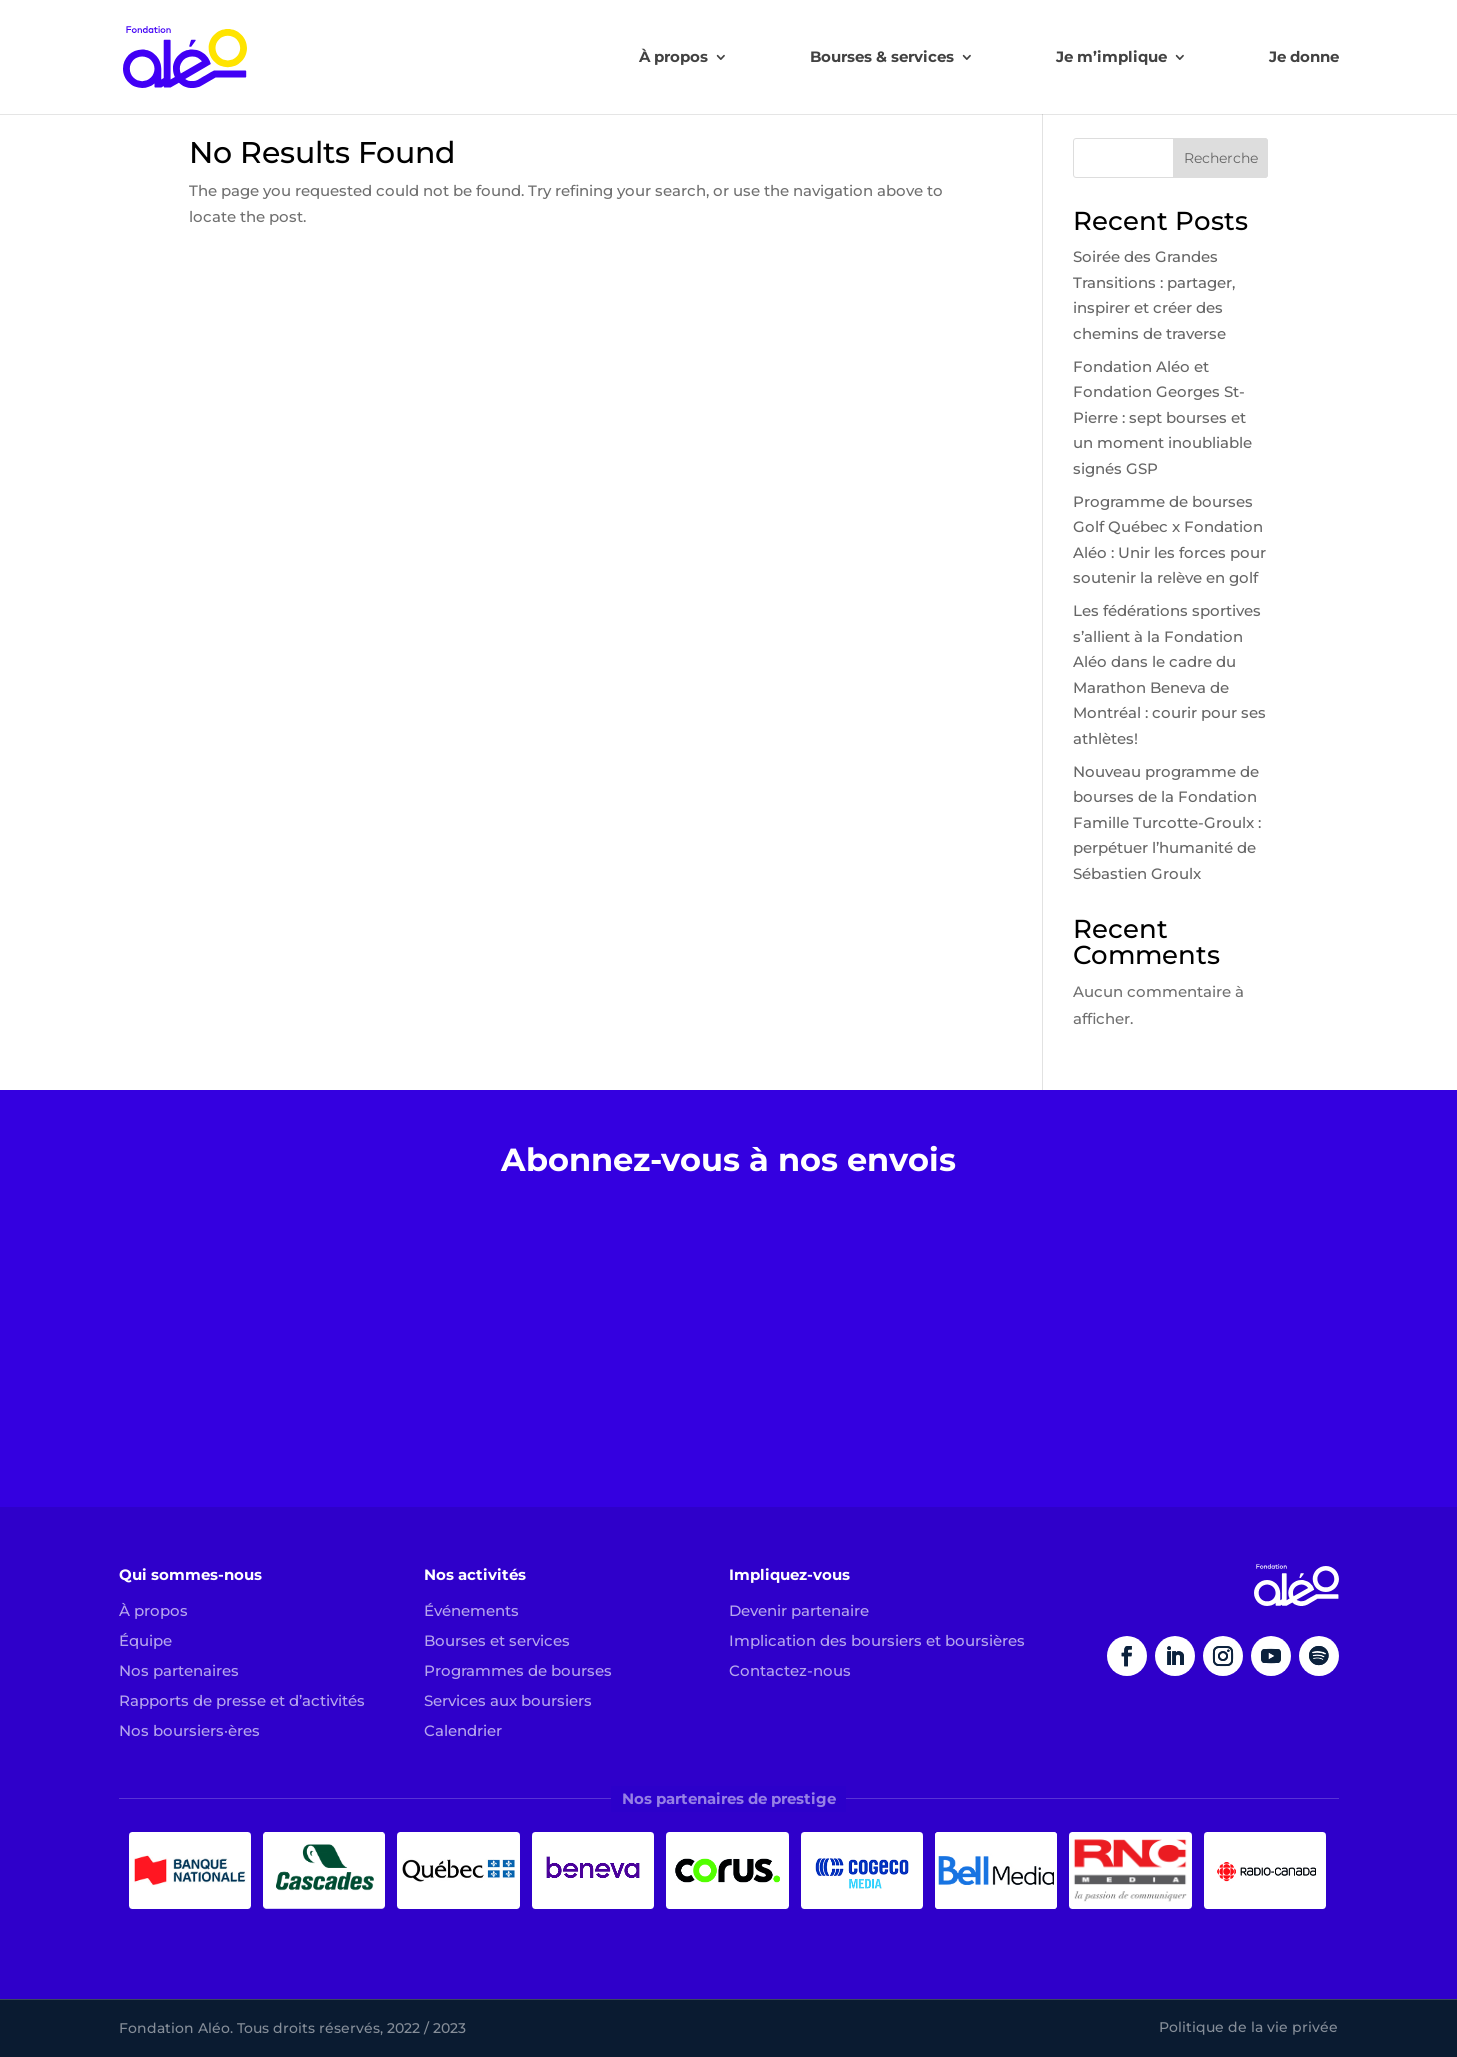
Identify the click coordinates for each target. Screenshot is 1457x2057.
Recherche (1221, 158)
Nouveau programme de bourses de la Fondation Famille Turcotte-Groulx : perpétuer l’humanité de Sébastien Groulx (1167, 822)
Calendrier (463, 1730)
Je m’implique (1111, 58)
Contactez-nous (790, 1670)
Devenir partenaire (799, 1610)
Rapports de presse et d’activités (242, 1700)
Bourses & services (882, 58)
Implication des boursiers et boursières (877, 1640)
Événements (471, 1610)
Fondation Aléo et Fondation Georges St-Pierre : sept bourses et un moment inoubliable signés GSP (1162, 417)
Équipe (145, 1640)
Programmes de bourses (518, 1670)
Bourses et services (497, 1640)
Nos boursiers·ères (189, 1730)
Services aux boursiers (508, 1700)
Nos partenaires (179, 1670)
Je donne (1304, 58)
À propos (673, 58)
